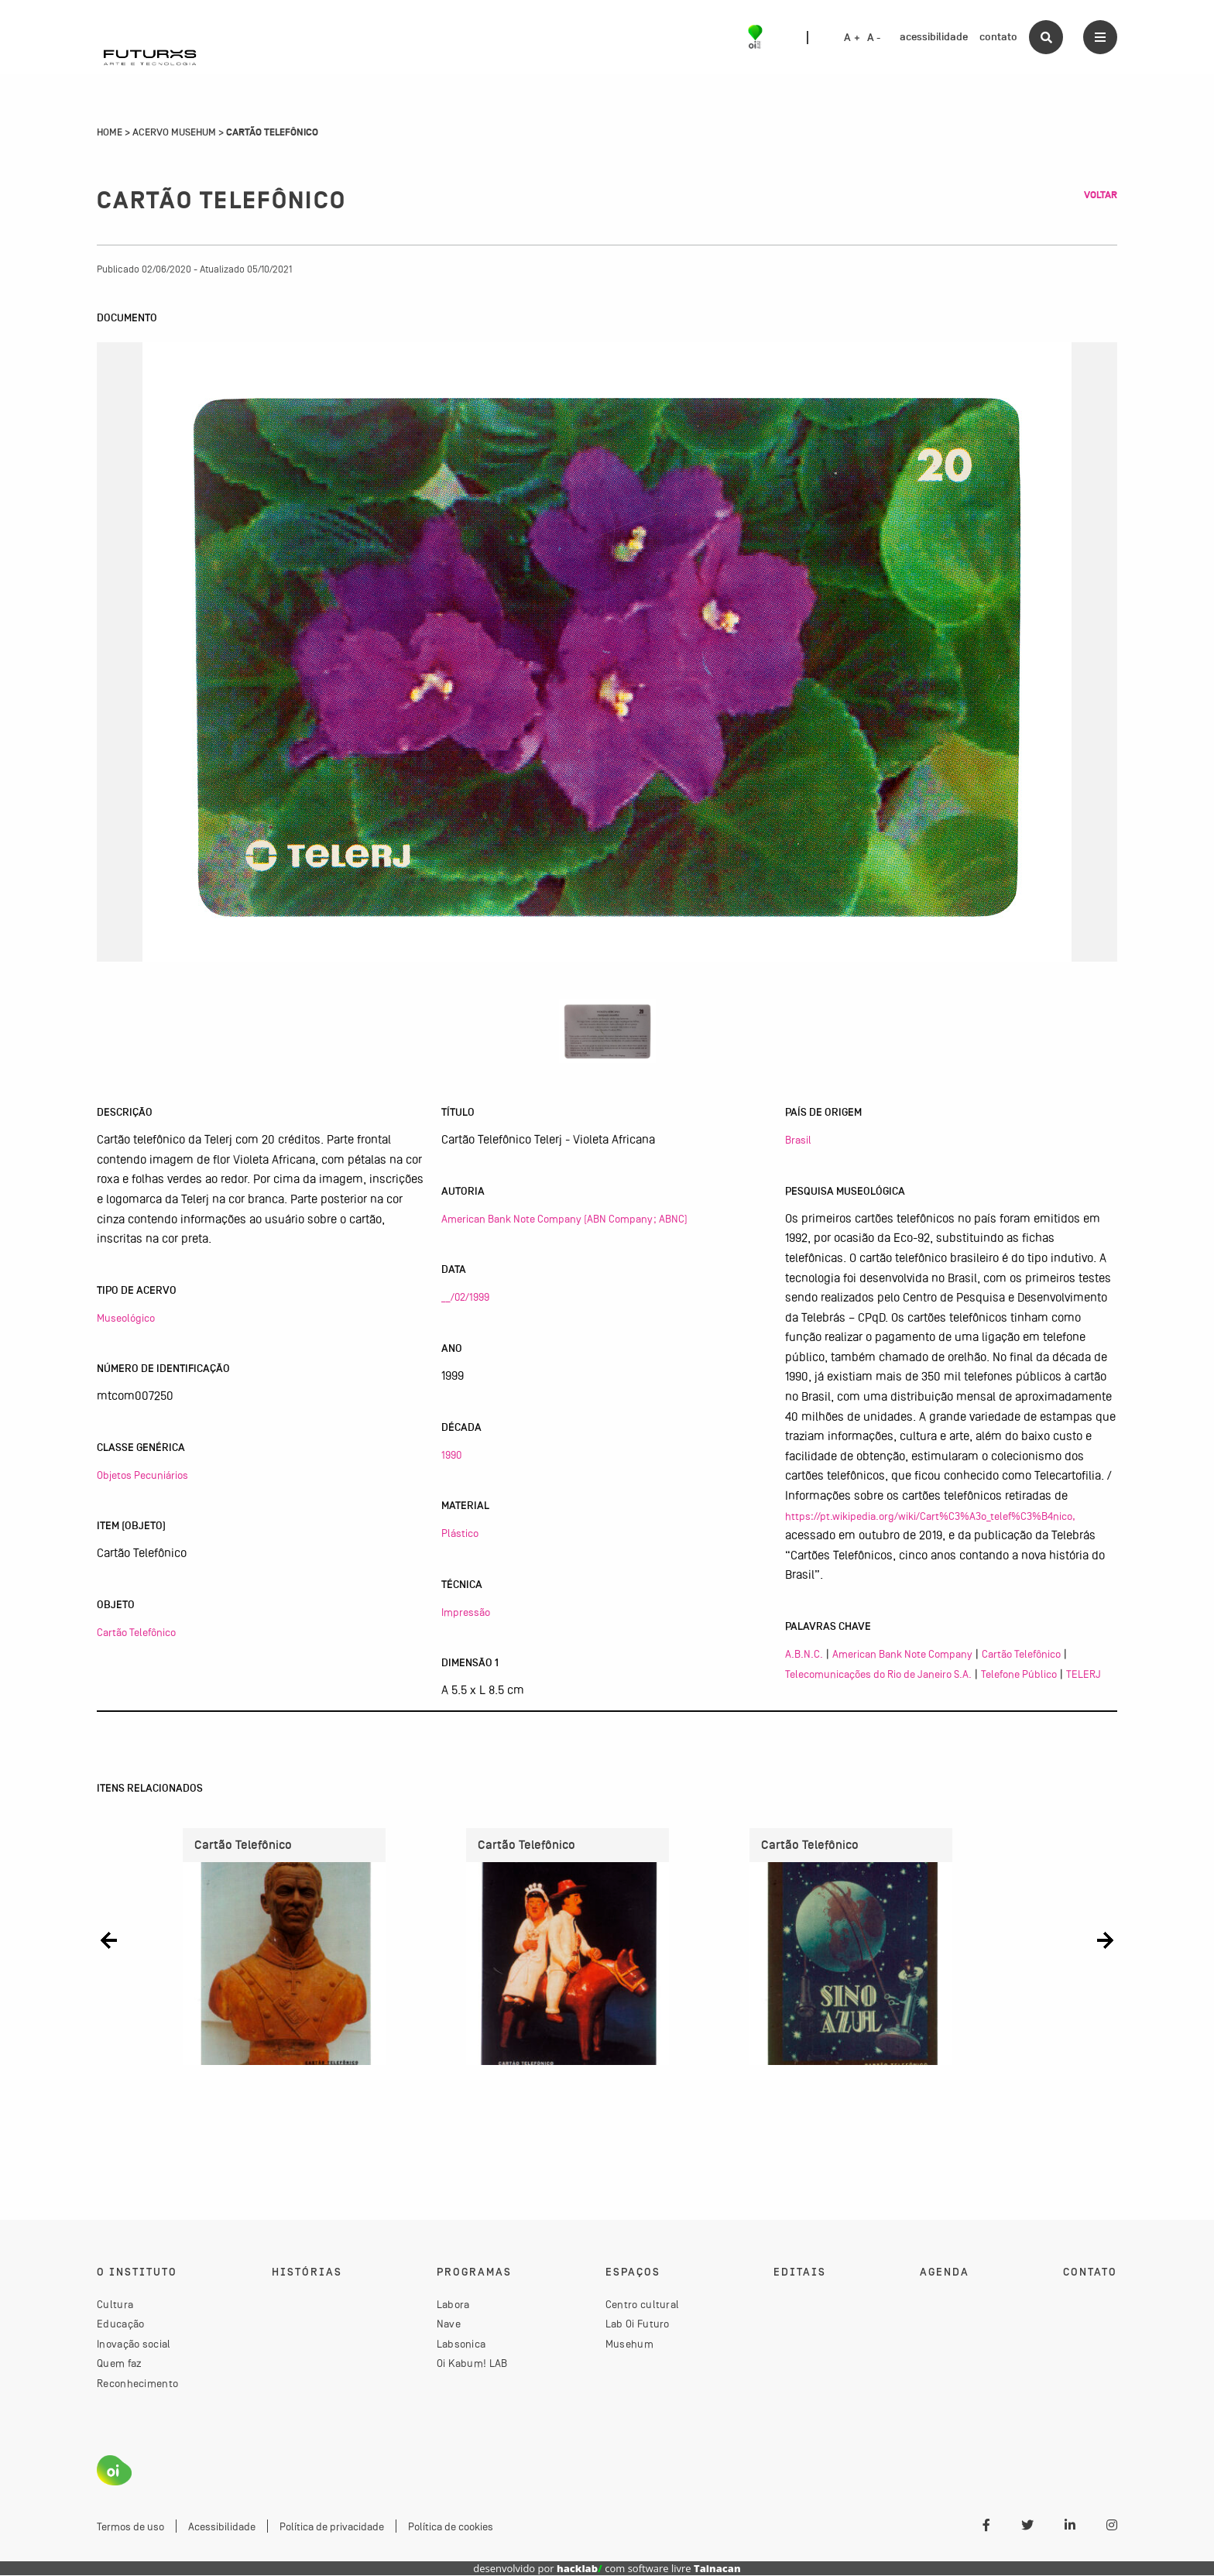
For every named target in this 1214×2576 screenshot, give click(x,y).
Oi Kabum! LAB (472, 2364)
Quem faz (119, 2364)
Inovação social (134, 2344)
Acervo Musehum (174, 132)
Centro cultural (642, 2305)
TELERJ (1083, 1674)
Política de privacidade (331, 2527)
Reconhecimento (137, 2384)
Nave (449, 2324)
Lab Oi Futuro (637, 2324)
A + (852, 38)
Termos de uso (130, 2527)
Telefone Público (1019, 1674)
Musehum (629, 2344)
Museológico (126, 1318)
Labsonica (461, 2344)
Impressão (465, 1612)
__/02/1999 (465, 1297)
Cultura (115, 2305)
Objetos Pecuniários (142, 1475)
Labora (453, 2305)
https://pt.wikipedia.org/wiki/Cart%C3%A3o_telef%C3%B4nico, (930, 1516)
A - (874, 38)
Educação (120, 2324)
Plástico (459, 1533)
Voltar (1100, 195)
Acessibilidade (221, 2527)
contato (998, 36)
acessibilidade (934, 36)
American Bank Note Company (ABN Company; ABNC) (564, 1219)
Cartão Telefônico (136, 1632)
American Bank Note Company (902, 1654)
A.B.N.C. (804, 1654)
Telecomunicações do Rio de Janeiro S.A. (878, 1674)
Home (109, 132)
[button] (109, 1941)
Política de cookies (450, 2527)
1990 (451, 1455)
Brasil (798, 1140)
